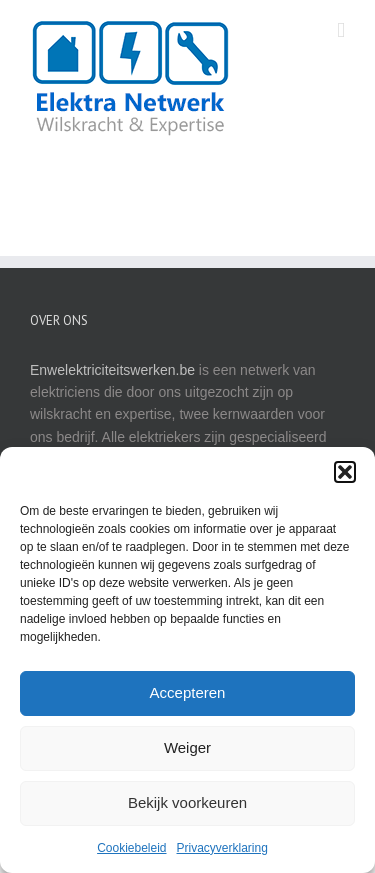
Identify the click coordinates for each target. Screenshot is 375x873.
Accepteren (188, 692)
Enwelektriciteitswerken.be (112, 370)
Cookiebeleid (131, 848)
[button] (345, 472)
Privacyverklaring (222, 848)
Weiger (187, 747)
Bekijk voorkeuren (187, 802)
